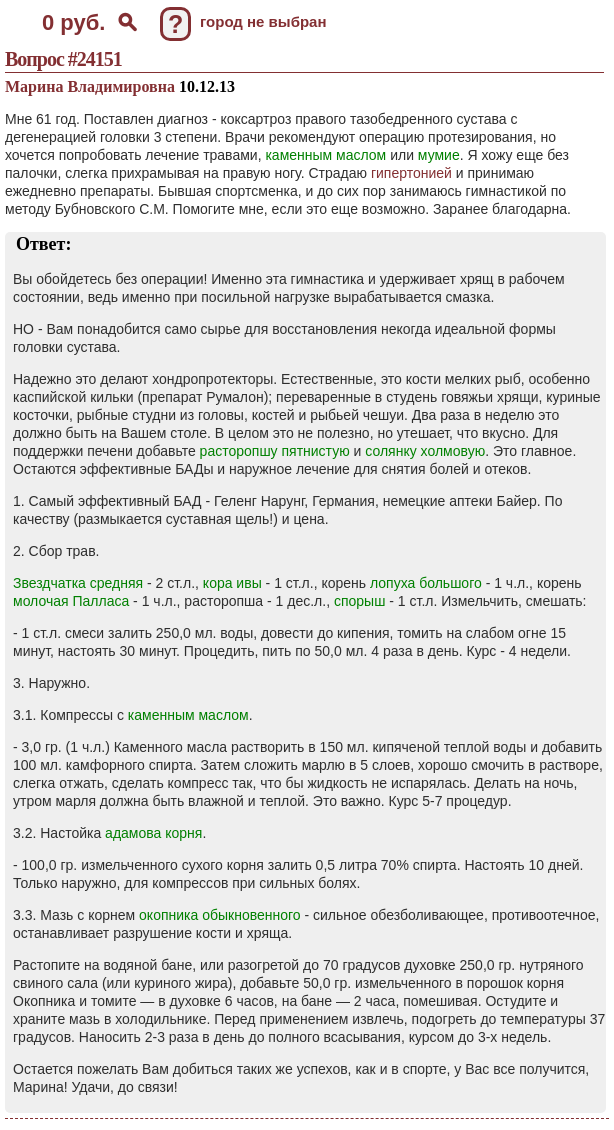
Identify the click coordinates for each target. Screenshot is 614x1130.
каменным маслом (325, 155)
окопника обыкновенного (220, 915)
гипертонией (411, 173)
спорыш (359, 601)
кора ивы (232, 583)
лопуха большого (426, 583)
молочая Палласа (71, 601)
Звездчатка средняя (78, 583)
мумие (439, 155)
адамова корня (153, 833)
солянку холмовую (425, 451)
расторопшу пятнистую (275, 451)
